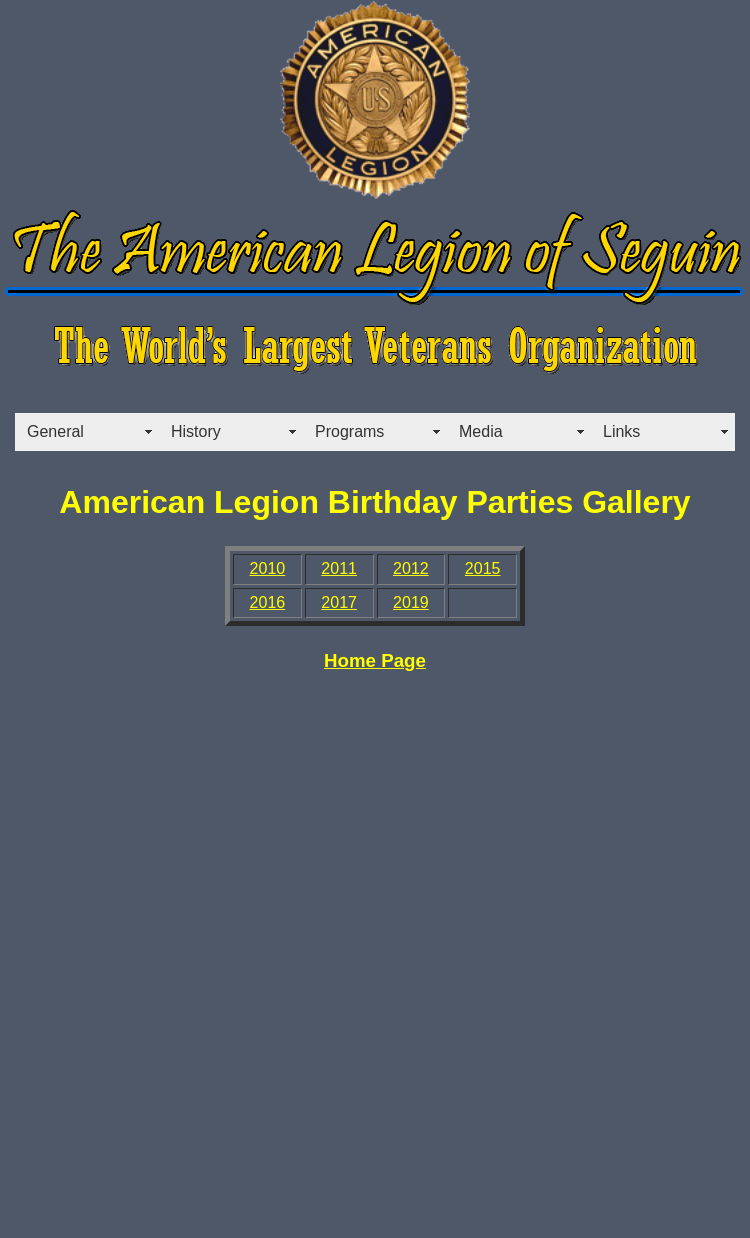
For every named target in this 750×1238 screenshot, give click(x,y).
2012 (411, 568)
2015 (483, 568)
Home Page (375, 660)
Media (481, 431)
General (55, 431)
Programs (349, 431)
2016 (268, 602)
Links (621, 431)
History (196, 431)
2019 (411, 602)
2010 (268, 568)
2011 (339, 568)
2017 (339, 602)
